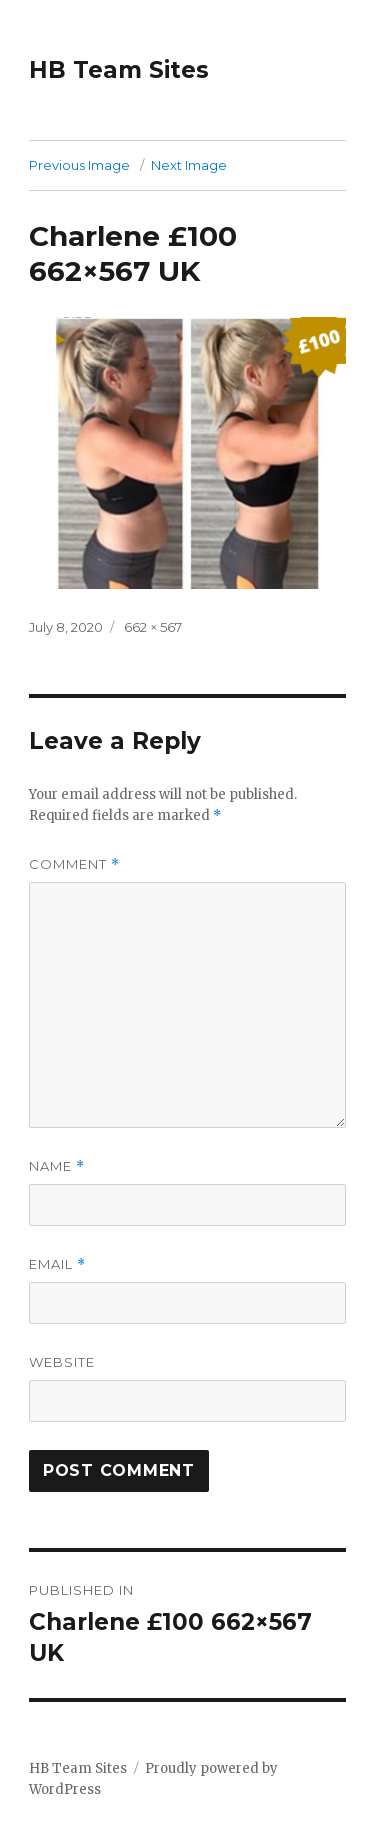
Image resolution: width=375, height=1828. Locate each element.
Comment (74, 864)
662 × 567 (153, 627)
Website (62, 1362)
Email (57, 1264)
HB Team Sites (119, 70)
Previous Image (79, 165)
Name (57, 1166)
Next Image (189, 165)
